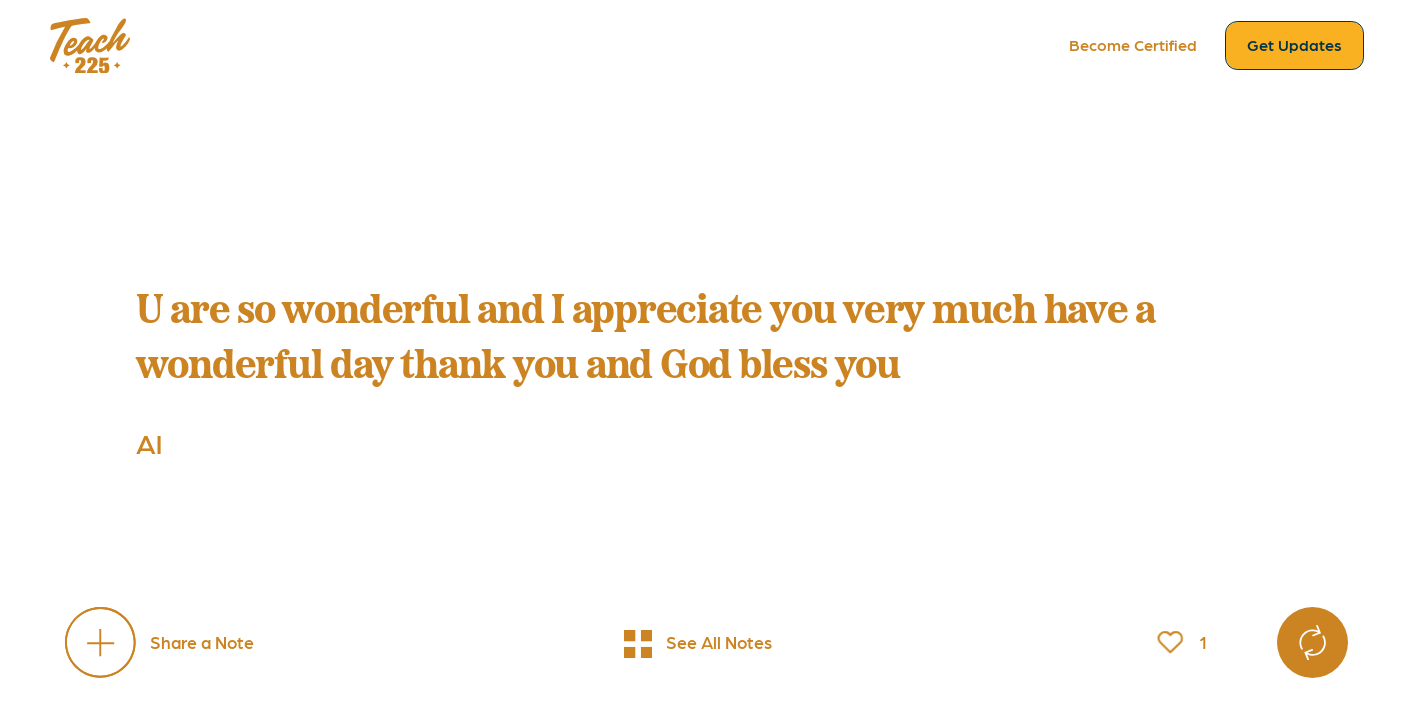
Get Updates (1294, 44)
